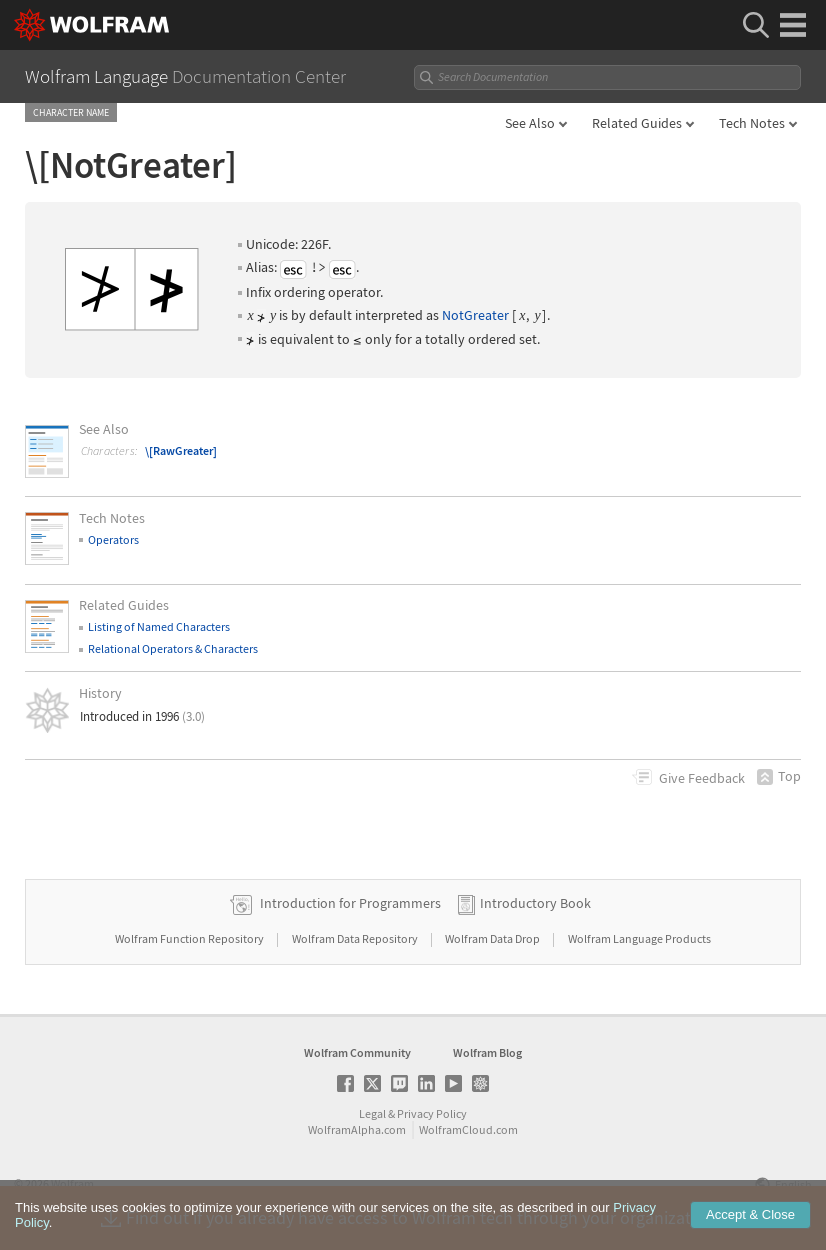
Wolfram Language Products (639, 938)
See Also (530, 123)
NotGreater (475, 315)
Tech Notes (752, 123)
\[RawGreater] (181, 450)
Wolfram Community (357, 1052)
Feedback (702, 778)
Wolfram (72, 1183)
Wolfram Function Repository (190, 938)
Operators (113, 539)
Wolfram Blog (487, 1052)
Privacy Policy (432, 1113)
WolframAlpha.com (357, 1129)
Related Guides (637, 123)
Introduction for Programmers (350, 903)
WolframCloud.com (468, 1129)
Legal (372, 1113)
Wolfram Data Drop (493, 938)
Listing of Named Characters (159, 626)
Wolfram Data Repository (356, 938)
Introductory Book (535, 903)
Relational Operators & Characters (173, 648)
